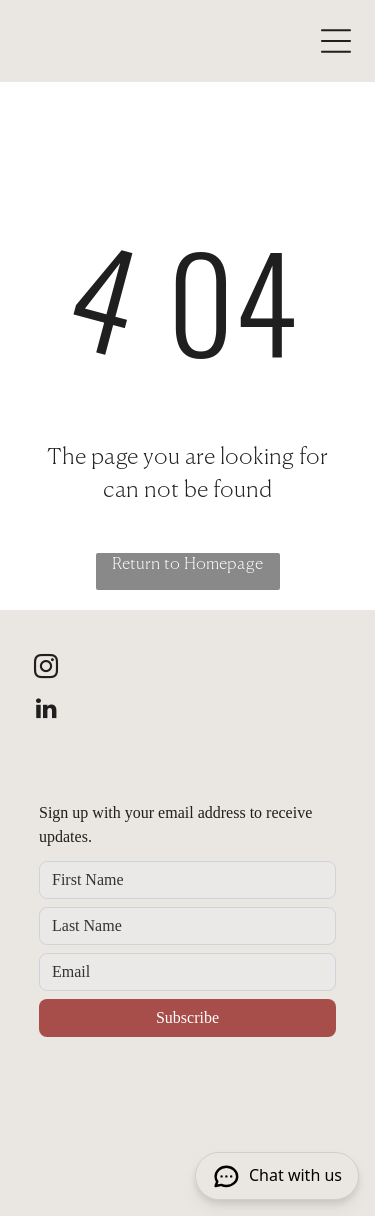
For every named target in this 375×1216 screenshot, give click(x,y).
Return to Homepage (187, 565)
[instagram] (46, 669)
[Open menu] (336, 41)
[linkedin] (46, 710)
